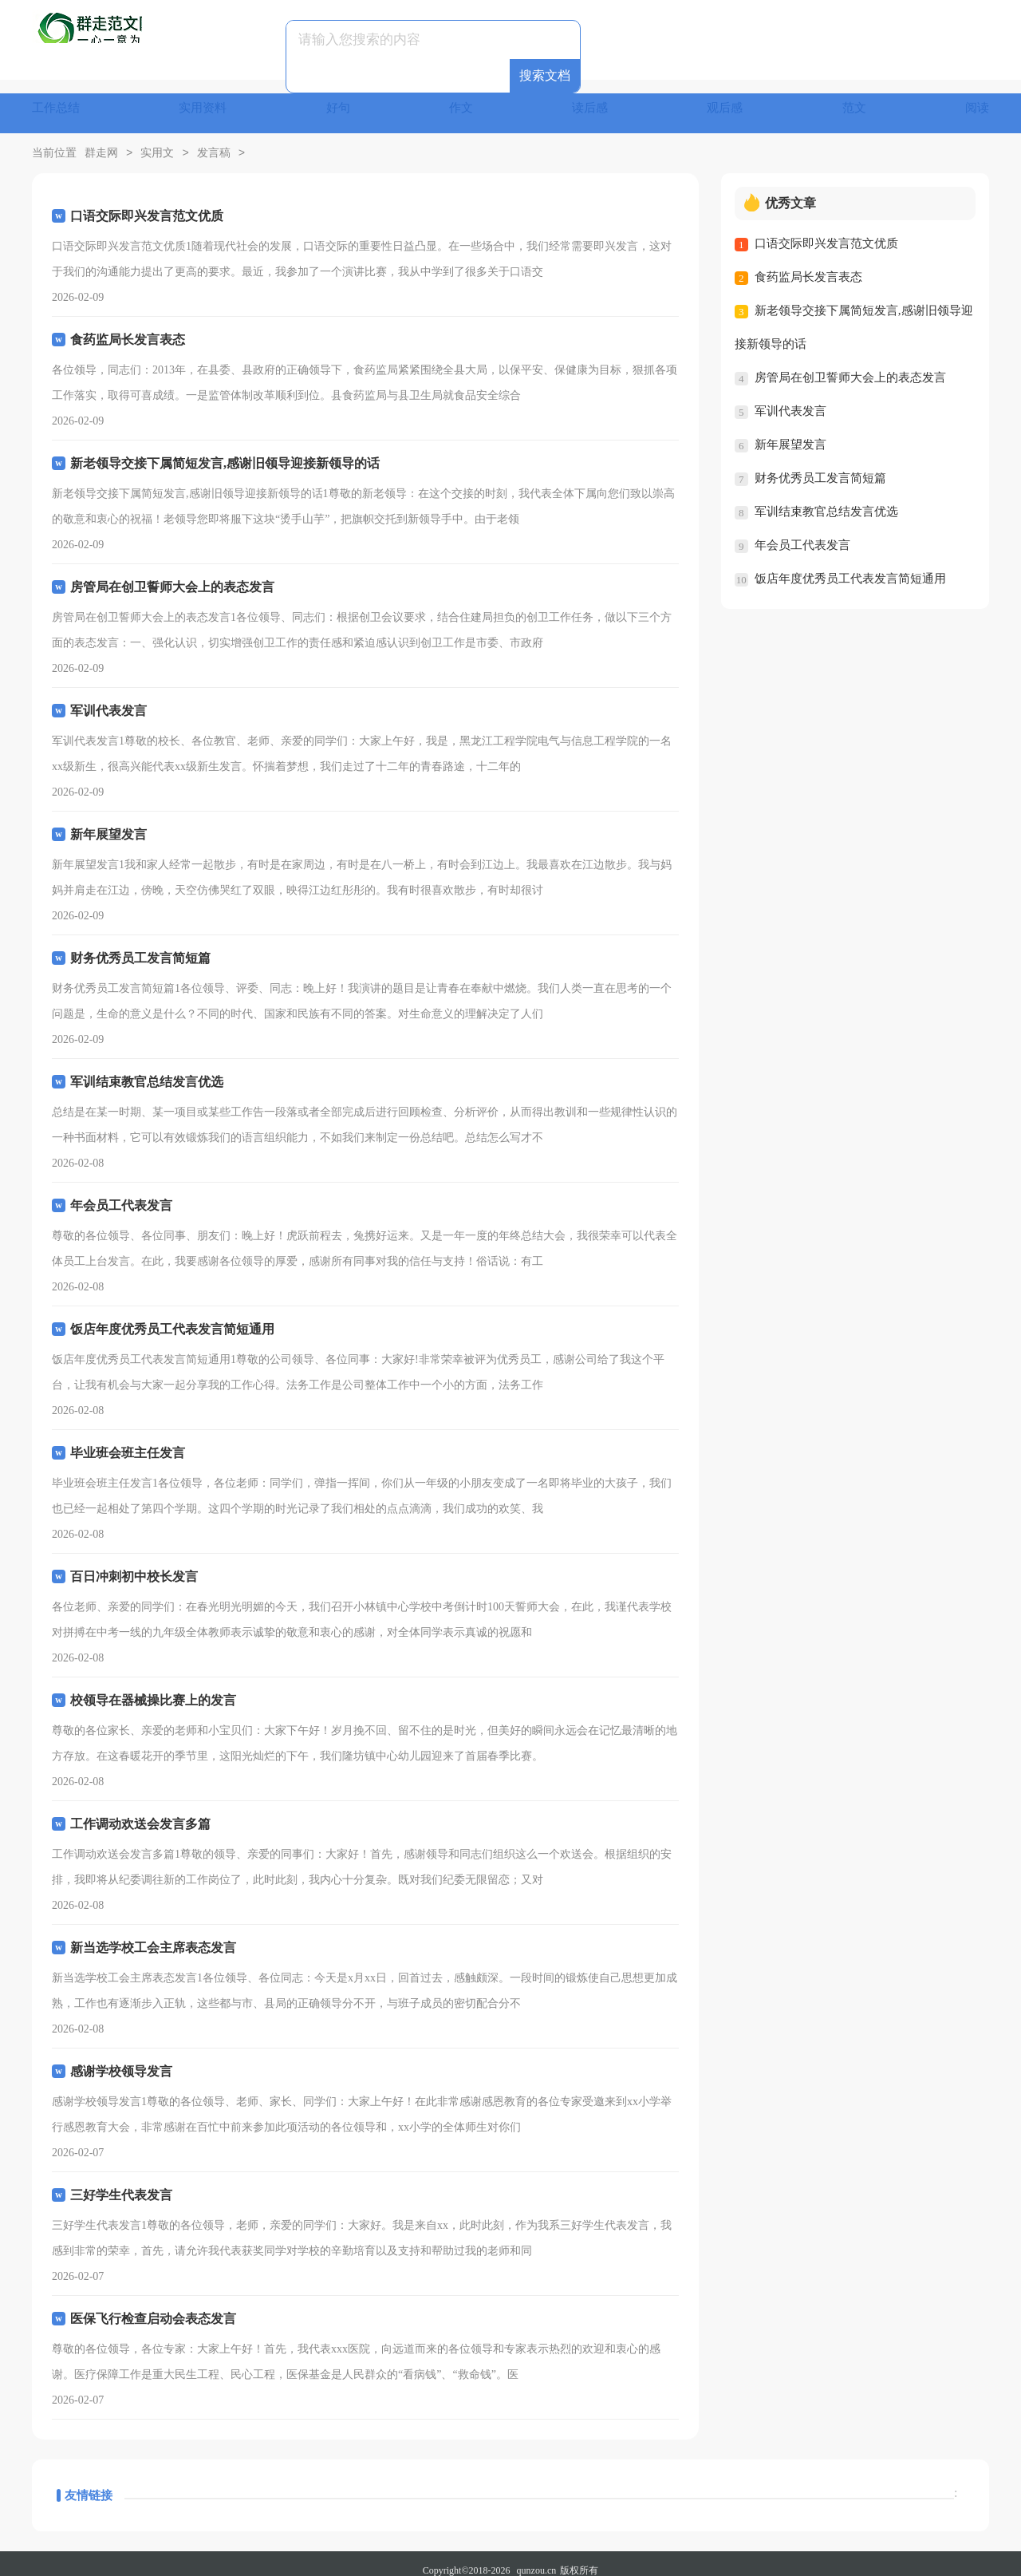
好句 (340, 99)
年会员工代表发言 (802, 531)
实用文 (157, 140)
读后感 (591, 99)
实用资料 (205, 99)
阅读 (976, 99)
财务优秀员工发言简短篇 (820, 464)
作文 (462, 99)
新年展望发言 (790, 431)
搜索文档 (619, 39)
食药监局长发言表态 (808, 263)
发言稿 (214, 140)
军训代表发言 (790, 397)
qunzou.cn (537, 2556)
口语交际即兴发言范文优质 (826, 229)
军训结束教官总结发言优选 (826, 498)
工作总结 (57, 99)
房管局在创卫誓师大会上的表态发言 (850, 364)
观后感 (726, 99)
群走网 (101, 140)
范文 (854, 99)
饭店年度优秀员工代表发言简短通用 (850, 565)
